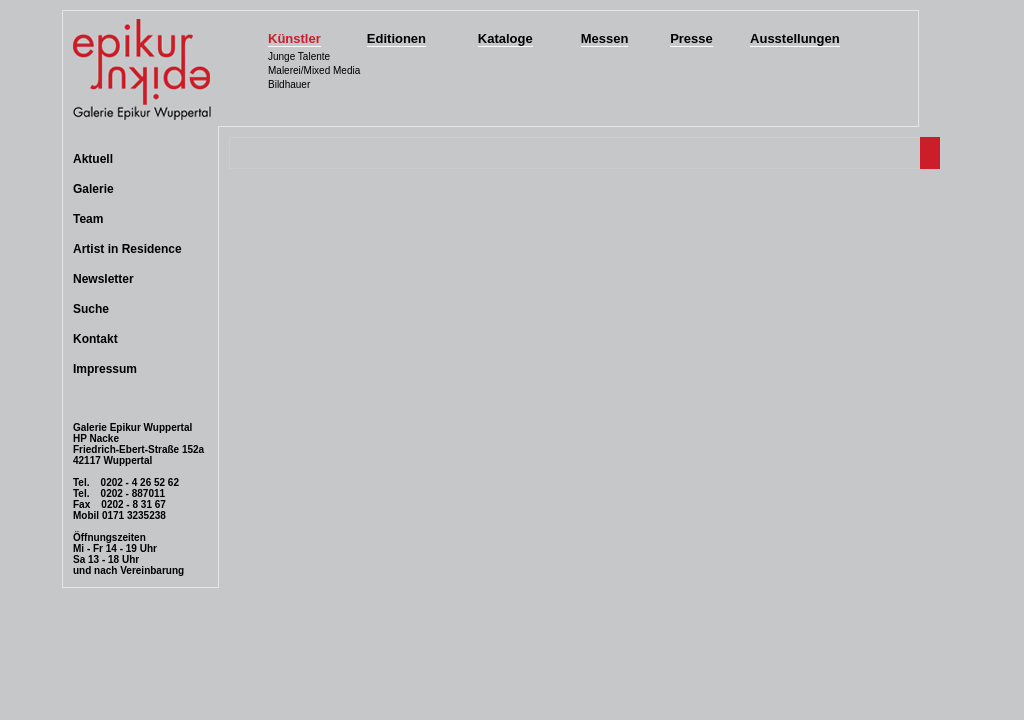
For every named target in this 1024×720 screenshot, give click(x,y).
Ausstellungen (795, 38)
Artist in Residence (127, 249)
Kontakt (95, 339)
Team (88, 219)
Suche (91, 309)
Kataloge (505, 38)
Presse (691, 38)
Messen (605, 38)
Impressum (105, 369)
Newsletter (103, 279)
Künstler (294, 38)
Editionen (396, 38)
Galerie (93, 189)
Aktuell (93, 159)
